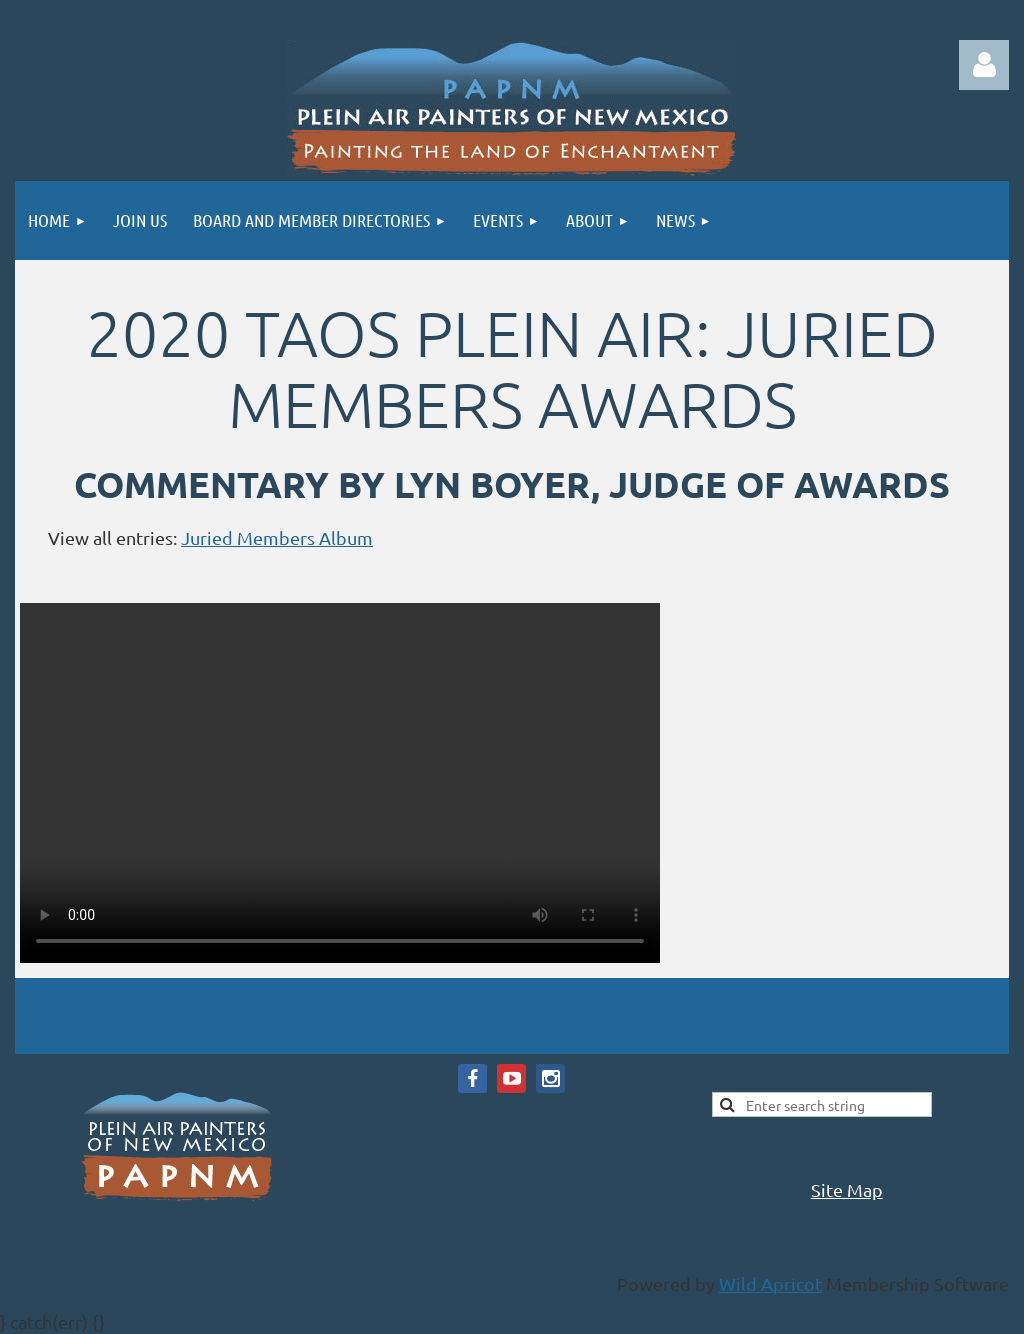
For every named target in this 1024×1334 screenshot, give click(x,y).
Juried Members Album (277, 537)
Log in (984, 65)
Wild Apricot (770, 1283)
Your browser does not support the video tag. (340, 783)
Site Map (847, 1189)
